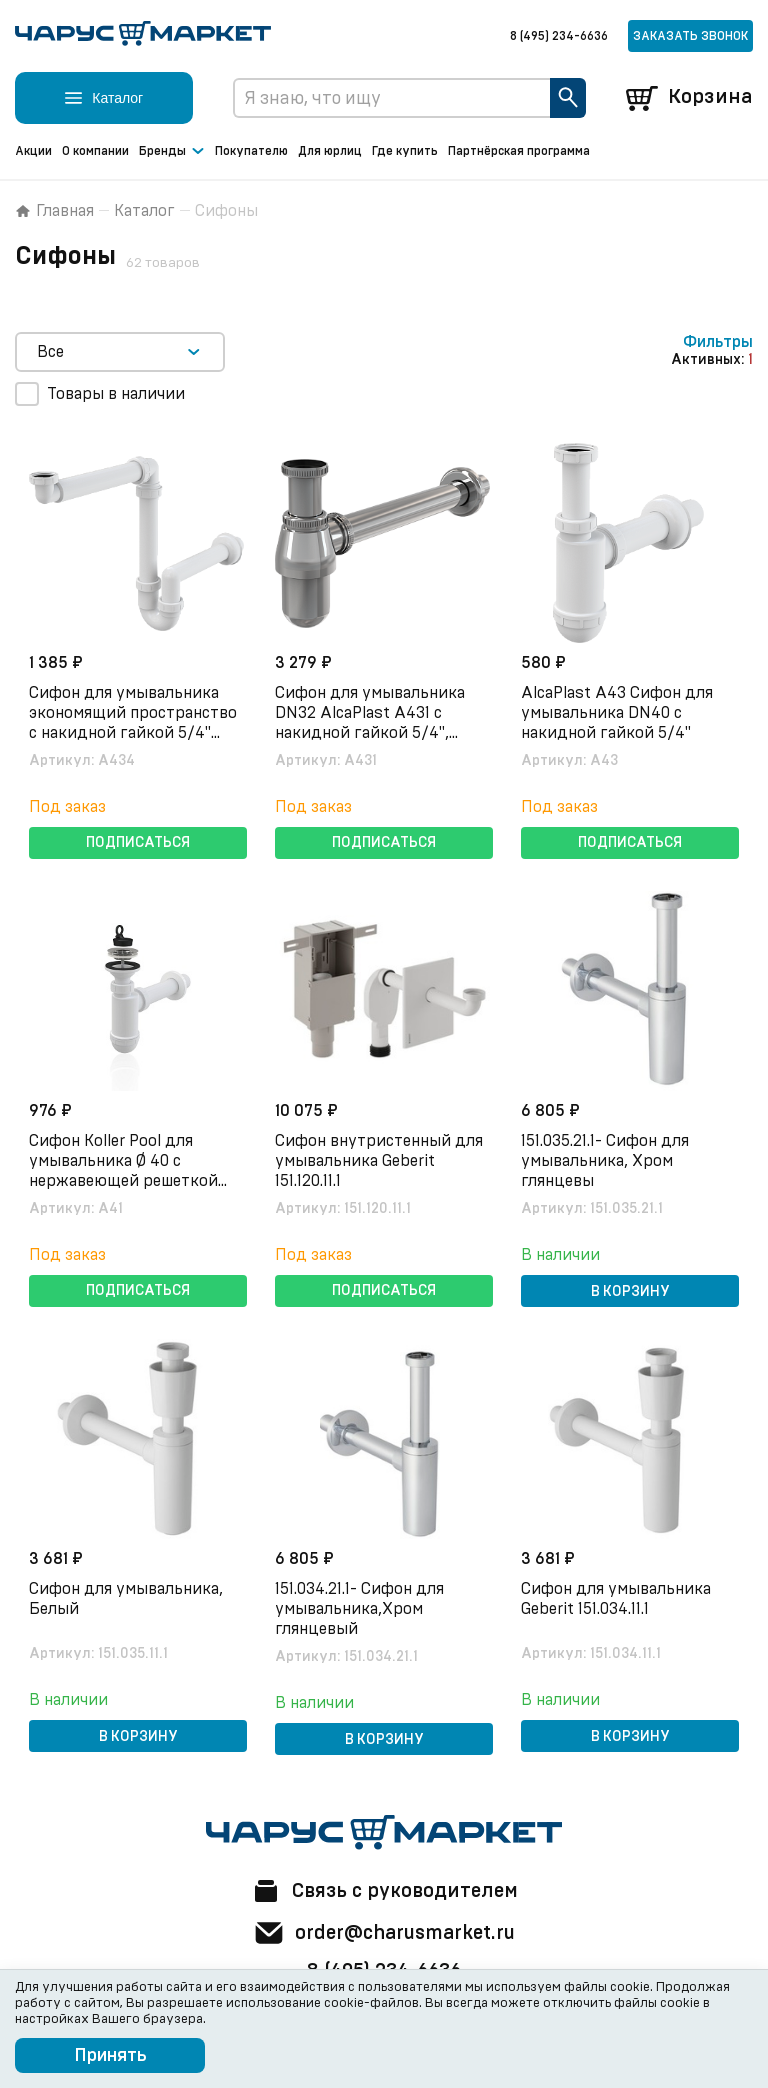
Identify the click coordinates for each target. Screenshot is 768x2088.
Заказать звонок (690, 36)
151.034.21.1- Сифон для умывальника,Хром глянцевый (361, 1608)
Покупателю (251, 151)
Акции (33, 151)
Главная (54, 211)
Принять (110, 2056)
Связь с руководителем (384, 1891)
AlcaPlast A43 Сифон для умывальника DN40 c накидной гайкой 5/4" (619, 712)
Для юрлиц (330, 151)
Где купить (405, 151)
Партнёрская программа (519, 151)
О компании (95, 151)
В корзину (630, 1291)
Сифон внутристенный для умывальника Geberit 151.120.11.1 (381, 1160)
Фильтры (718, 342)
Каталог (144, 211)
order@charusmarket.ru (384, 1933)
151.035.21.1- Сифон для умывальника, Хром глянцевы (607, 1160)
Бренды (172, 152)
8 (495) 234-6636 (559, 36)
